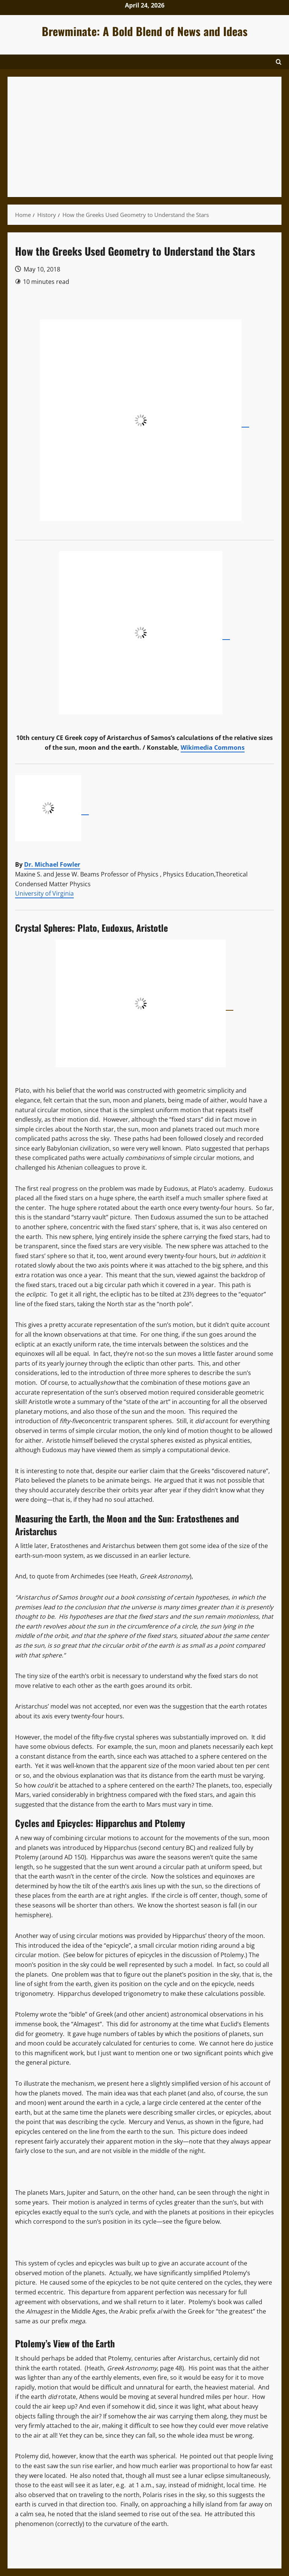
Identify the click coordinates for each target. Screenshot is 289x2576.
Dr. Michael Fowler (52, 864)
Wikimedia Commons (213, 747)
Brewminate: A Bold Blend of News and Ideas (145, 31)
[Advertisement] (144, 137)
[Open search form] (278, 62)
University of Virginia (44, 893)
